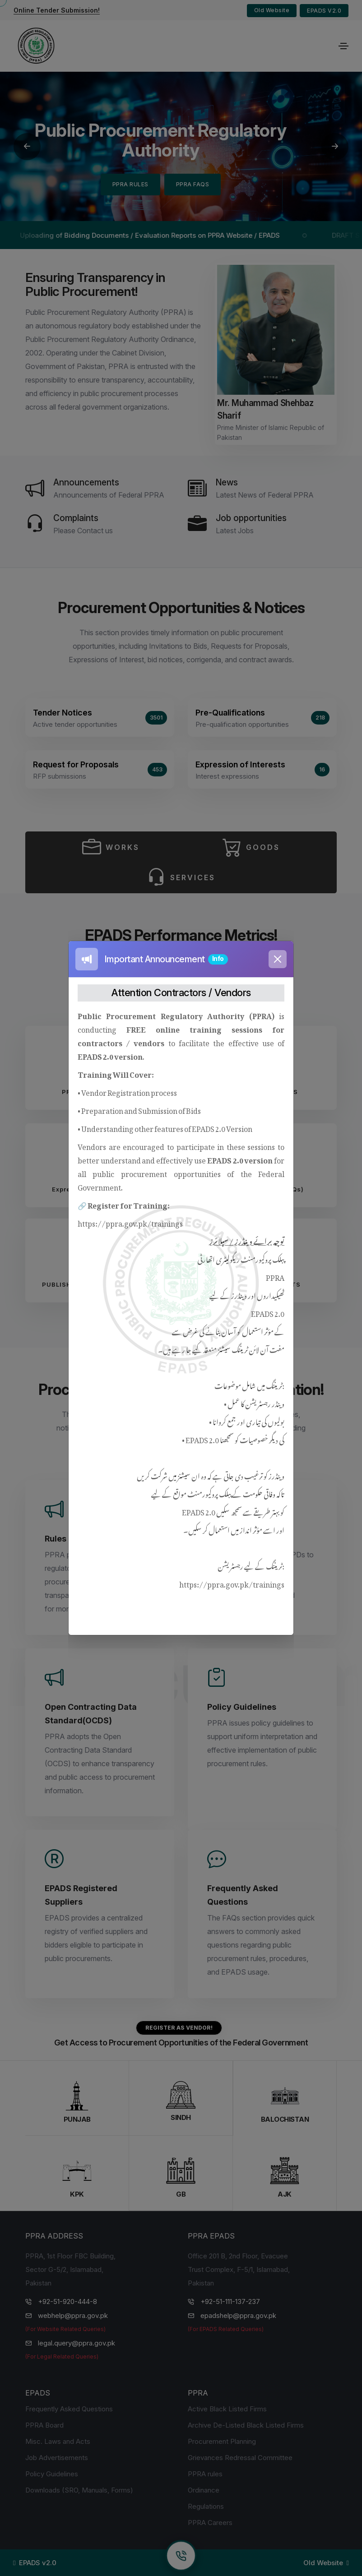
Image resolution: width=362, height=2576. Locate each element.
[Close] (278, 959)
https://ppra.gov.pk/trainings (130, 1222)
